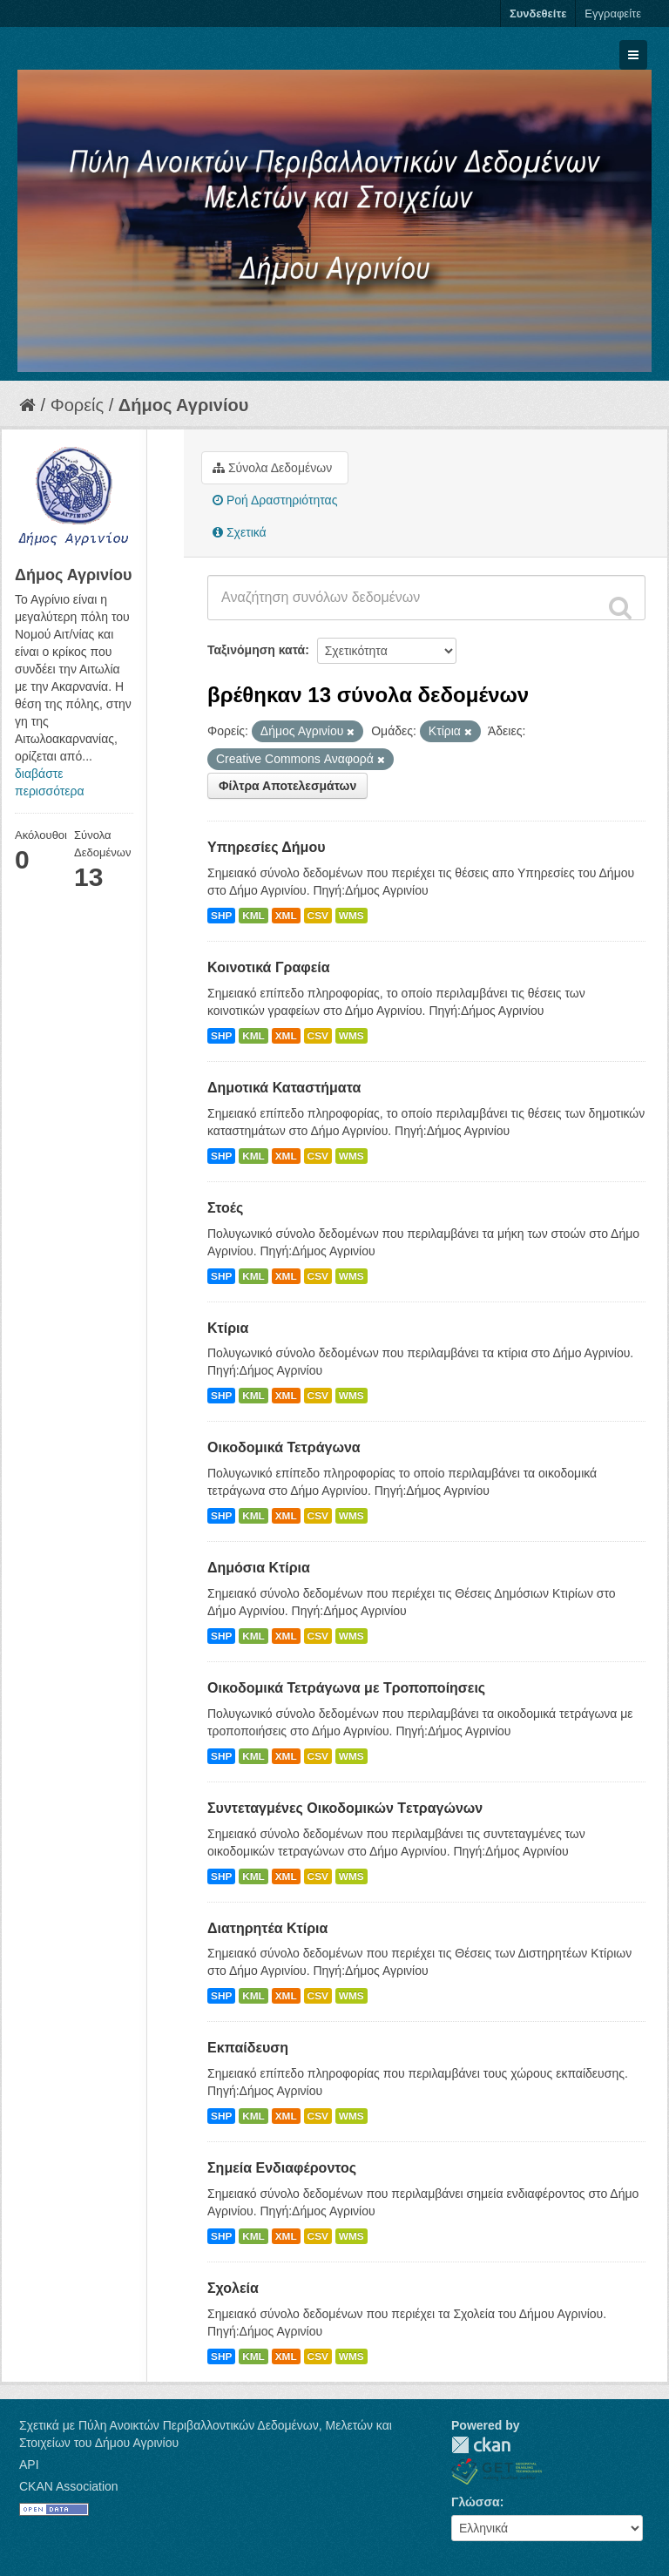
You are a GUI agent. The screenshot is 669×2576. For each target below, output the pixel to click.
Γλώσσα (475, 2502)
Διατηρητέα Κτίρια (267, 1928)
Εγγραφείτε (613, 13)
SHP (221, 915)
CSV (317, 915)
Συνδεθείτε (538, 13)
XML (286, 915)
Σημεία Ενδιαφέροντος (281, 2167)
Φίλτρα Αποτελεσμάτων (287, 786)
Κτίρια (227, 1328)
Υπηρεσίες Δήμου (266, 847)
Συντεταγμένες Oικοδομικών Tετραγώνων (345, 1808)
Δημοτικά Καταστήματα (284, 1087)
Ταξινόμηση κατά (256, 650)
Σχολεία (233, 2288)
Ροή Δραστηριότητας (275, 500)
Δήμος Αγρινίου (183, 405)
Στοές (225, 1207)
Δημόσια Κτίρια (258, 1567)
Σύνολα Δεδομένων (272, 468)
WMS (351, 915)
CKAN (480, 2445)
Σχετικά (240, 532)
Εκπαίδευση (247, 2047)
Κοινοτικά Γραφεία (268, 967)
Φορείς (77, 405)
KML (253, 915)
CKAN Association (68, 2486)
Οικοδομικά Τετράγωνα (284, 1447)
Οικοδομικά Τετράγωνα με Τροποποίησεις (346, 1687)
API (29, 2464)
